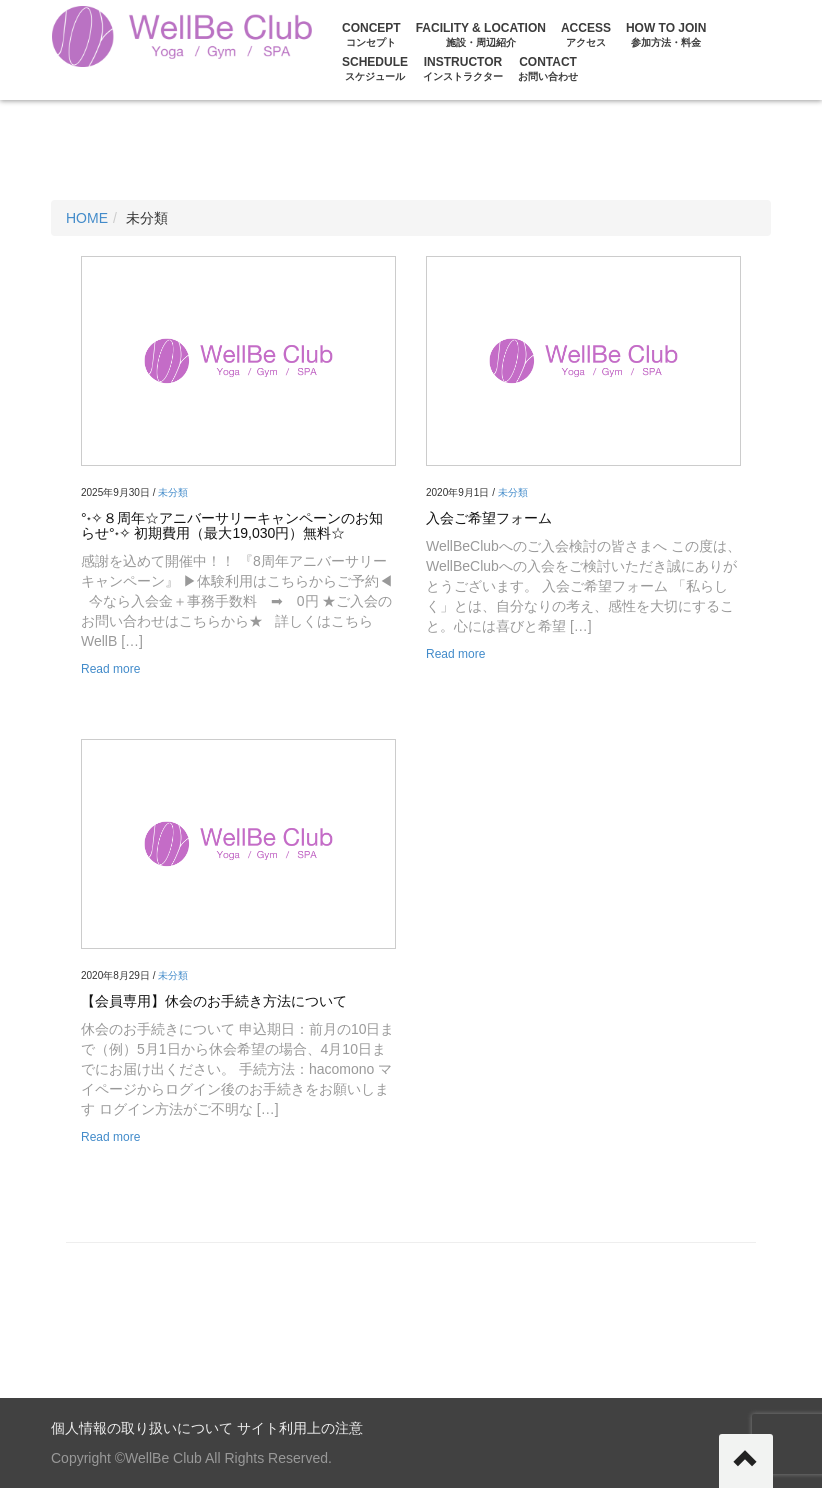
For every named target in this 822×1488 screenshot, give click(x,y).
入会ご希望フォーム (489, 518)
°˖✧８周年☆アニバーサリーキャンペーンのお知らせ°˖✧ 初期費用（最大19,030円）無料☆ (232, 525)
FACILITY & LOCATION (481, 34)
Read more (110, 669)
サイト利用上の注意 (300, 1428)
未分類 (173, 492)
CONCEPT (371, 34)
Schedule (375, 68)
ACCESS (586, 34)
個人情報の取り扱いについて (142, 1428)
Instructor (463, 68)
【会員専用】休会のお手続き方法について (214, 1001)
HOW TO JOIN (666, 34)
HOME (87, 218)
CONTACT (548, 68)
